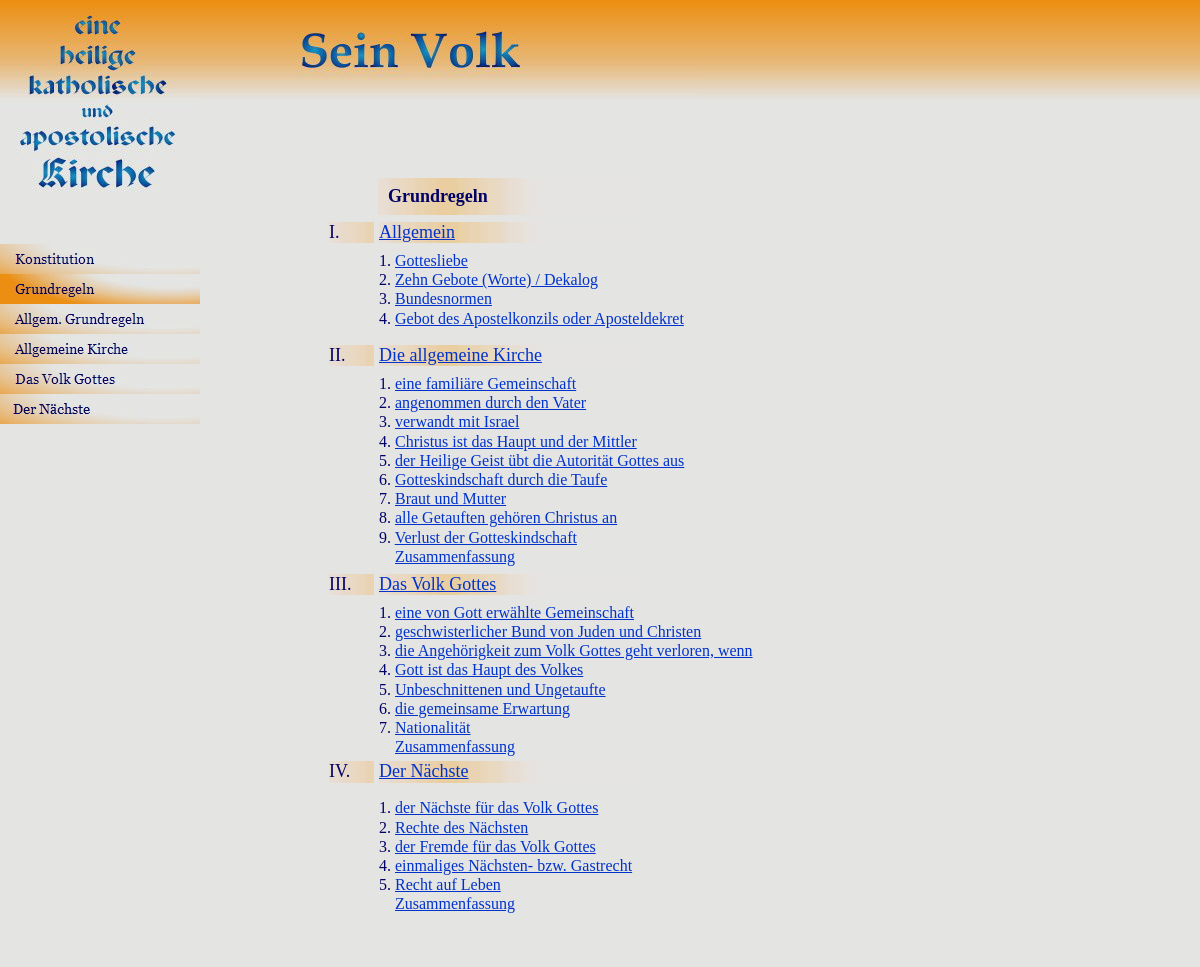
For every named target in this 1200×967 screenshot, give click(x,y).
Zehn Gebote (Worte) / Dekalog (496, 279)
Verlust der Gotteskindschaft (486, 537)
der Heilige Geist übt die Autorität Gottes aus (539, 460)
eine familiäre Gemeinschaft (485, 383)
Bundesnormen (443, 298)
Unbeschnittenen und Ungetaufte (500, 689)
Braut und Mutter (450, 498)
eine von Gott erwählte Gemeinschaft (514, 612)
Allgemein (417, 232)
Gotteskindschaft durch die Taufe (501, 479)
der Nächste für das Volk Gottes (496, 807)
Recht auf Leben (448, 884)
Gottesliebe (431, 260)
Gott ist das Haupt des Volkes (489, 669)
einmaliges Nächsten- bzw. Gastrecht (513, 865)
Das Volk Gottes (437, 584)
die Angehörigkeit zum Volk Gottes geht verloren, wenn (574, 650)
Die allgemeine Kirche (460, 355)
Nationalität (433, 727)
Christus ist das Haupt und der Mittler (516, 441)
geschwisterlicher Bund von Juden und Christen (548, 631)
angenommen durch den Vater (490, 402)
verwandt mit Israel (457, 421)
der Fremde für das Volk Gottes (495, 846)
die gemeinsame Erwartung (482, 708)
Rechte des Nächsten (461, 827)
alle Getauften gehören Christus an (506, 517)
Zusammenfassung (455, 556)
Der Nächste (423, 771)
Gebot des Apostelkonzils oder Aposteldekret (539, 318)
